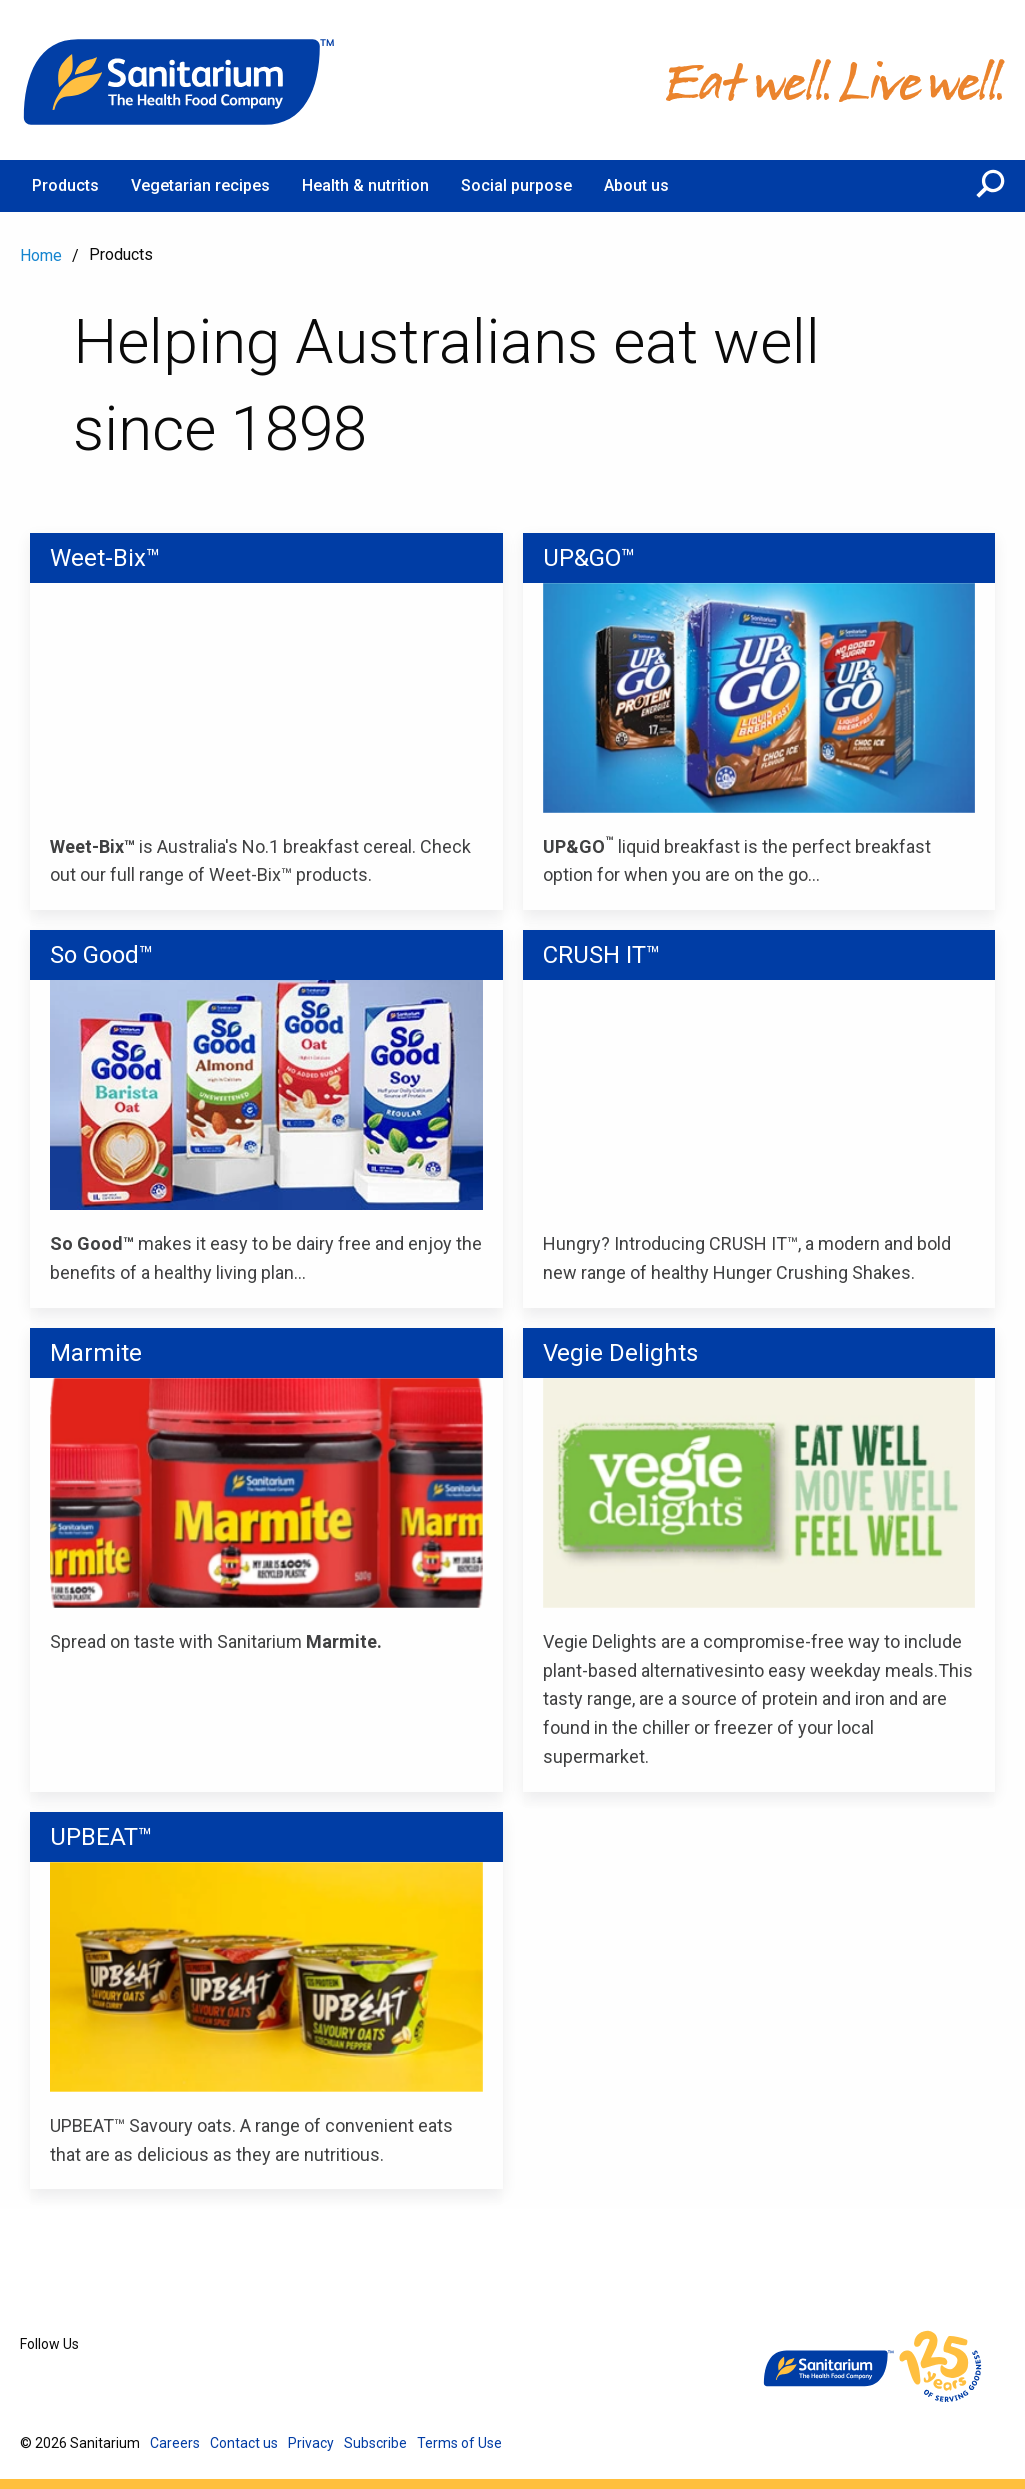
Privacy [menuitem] (311, 2443)
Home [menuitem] (41, 255)
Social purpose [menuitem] (516, 185)
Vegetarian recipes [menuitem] (200, 185)
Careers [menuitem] (175, 2443)
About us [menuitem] (636, 185)
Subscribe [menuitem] (375, 2443)
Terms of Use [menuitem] (459, 2443)
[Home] (180, 80)
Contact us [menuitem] (244, 2443)
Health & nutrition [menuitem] (365, 185)
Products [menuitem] (65, 185)
